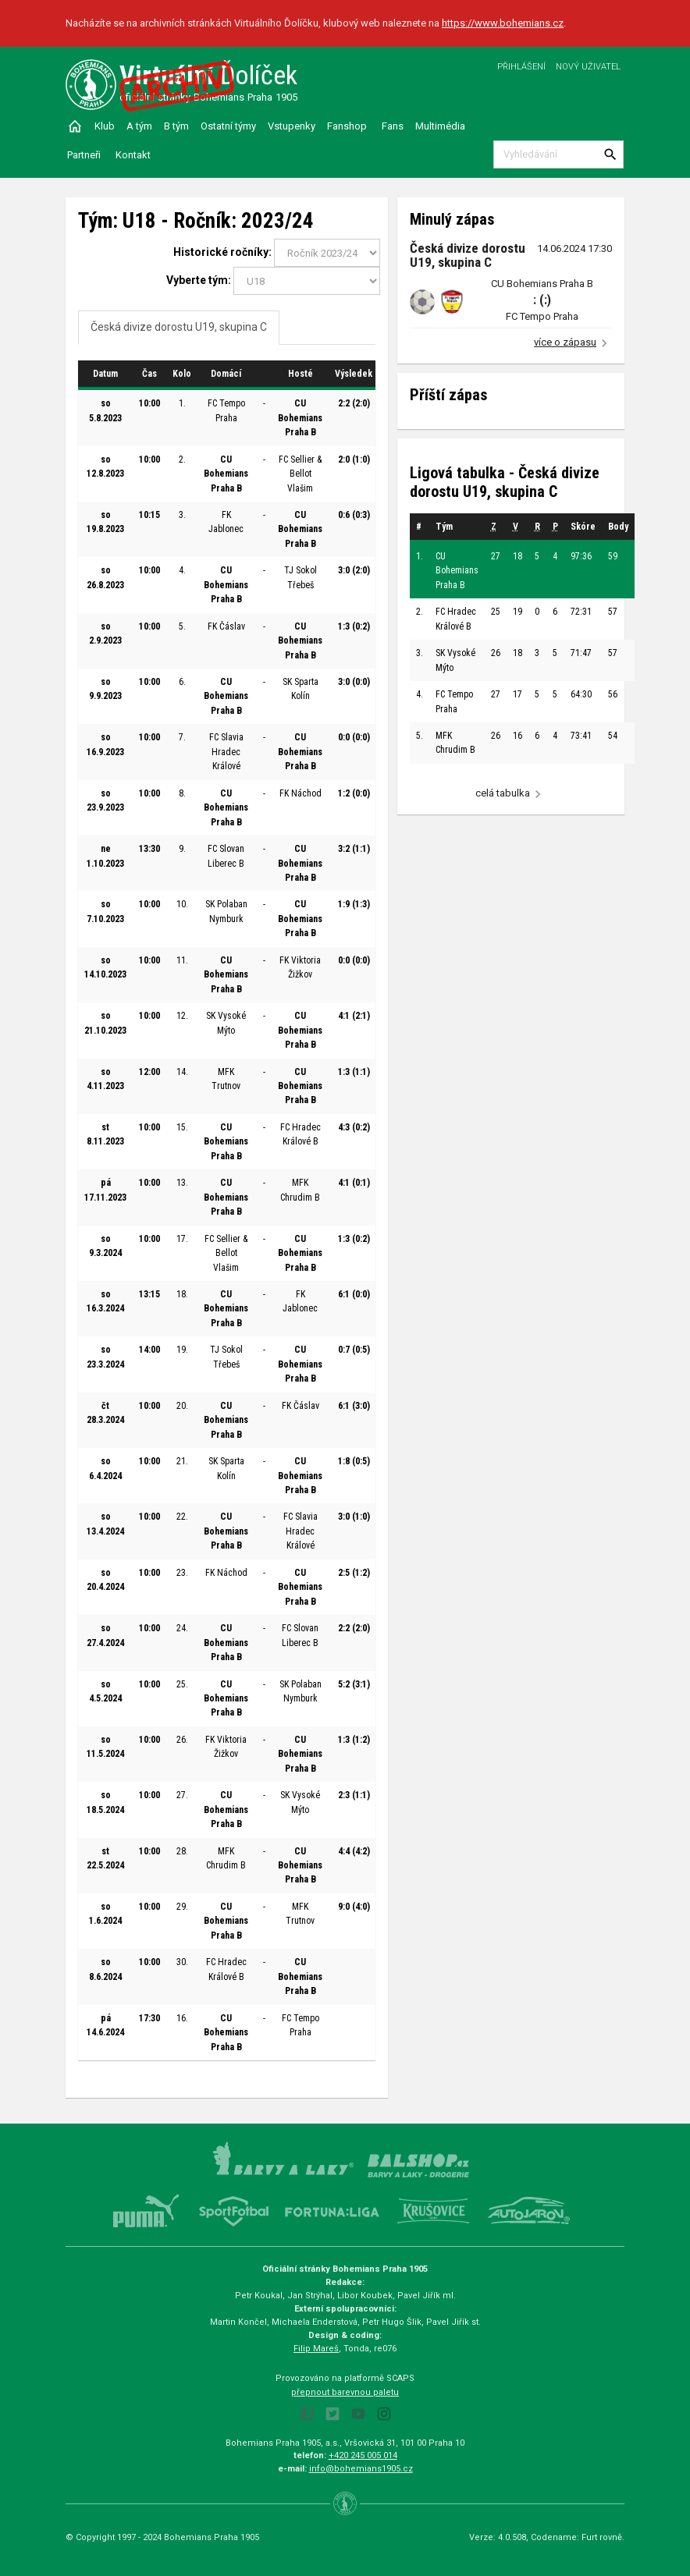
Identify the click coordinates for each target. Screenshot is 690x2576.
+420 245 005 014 (363, 2455)
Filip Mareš (316, 2349)
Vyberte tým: (198, 280)
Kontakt (133, 155)
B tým (176, 126)
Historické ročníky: (222, 252)
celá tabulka (502, 793)
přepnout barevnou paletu (345, 2392)
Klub (104, 126)
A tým (139, 126)
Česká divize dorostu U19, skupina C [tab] (179, 327)
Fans (393, 126)
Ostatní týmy (228, 126)
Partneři (84, 155)
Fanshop (347, 126)
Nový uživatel (588, 67)
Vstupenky (291, 126)
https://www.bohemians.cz (503, 23)
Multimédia (440, 126)
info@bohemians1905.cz (361, 2469)
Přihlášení (521, 67)
